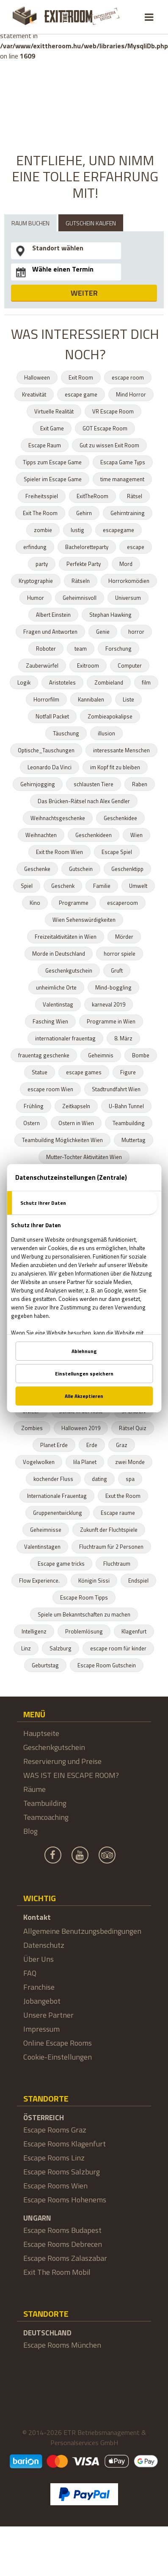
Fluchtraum (116, 1563)
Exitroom (88, 665)
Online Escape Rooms (57, 2043)
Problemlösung (84, 1631)
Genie (103, 631)
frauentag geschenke (43, 1055)
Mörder (124, 936)
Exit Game (52, 428)
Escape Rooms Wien (55, 2185)
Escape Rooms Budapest (62, 2230)
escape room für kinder (118, 1648)
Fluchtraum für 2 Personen (111, 1546)
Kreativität (34, 394)
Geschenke (37, 869)
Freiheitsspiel (41, 496)
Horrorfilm (46, 699)
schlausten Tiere (93, 784)
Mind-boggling (113, 987)
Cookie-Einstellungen (57, 2057)
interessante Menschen (121, 750)
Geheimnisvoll (79, 597)
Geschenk (62, 886)
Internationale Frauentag (57, 1496)
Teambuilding (129, 1123)
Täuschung (66, 733)
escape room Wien (50, 1089)
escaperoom (122, 902)
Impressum (41, 2029)
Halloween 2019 (80, 1428)
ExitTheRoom (92, 496)
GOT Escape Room (105, 428)
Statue (39, 1072)
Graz (121, 1445)
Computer (130, 665)
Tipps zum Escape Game (52, 462)
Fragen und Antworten (50, 631)
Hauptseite (41, 1733)
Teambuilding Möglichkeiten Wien (62, 1140)
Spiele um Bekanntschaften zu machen (84, 1614)
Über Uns (38, 1959)
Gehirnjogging (37, 784)
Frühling (34, 1106)
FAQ (29, 1973)
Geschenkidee (120, 818)
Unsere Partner (48, 2015)
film (146, 682)
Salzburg (61, 1648)
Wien (136, 835)
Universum (128, 597)
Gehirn (84, 513)
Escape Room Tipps (84, 1597)
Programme (73, 902)
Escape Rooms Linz (54, 2157)
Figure (128, 1072)
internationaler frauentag (65, 1038)
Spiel (27, 886)
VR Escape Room (113, 411)
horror (136, 631)
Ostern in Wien (76, 1123)
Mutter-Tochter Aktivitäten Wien (84, 1157)
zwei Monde (130, 1462)
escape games (84, 1072)
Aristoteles (62, 682)
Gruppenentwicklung (57, 1512)
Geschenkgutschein (68, 970)
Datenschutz (43, 1945)
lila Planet (84, 1462)
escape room (128, 377)
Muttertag (133, 1140)
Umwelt (138, 886)
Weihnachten (41, 835)
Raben (139, 784)
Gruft (117, 970)
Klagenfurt (133, 1631)
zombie (43, 530)
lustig (77, 530)
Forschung (118, 648)
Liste (128, 699)
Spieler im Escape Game (53, 479)
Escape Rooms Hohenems (64, 2199)
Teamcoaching (46, 1817)
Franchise (39, 1987)
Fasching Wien (50, 1021)
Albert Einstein (53, 614)
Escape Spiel (117, 852)
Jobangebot (42, 2001)
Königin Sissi (94, 1580)
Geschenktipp (127, 869)
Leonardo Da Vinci (50, 767)
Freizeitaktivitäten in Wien (65, 936)
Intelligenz (34, 1631)
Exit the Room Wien (59, 852)
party (42, 564)
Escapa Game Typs (122, 462)
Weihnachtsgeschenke (57, 818)
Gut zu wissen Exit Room (109, 445)
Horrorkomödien (128, 581)
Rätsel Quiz (132, 1428)
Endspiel (138, 1580)
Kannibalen (91, 699)
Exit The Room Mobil (57, 2272)
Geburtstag (45, 1665)
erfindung (35, 547)
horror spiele (119, 953)
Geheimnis (100, 1055)
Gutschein (81, 869)
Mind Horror (131, 394)
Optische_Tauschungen (46, 750)
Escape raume (118, 1512)
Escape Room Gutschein (106, 1665)
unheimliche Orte (56, 987)
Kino (35, 902)
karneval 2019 (108, 1004)
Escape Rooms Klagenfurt (64, 2143)
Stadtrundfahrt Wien (116, 1089)
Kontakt (37, 1917)
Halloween (37, 377)
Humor (35, 597)
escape (135, 547)
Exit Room (81, 377)
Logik (23, 682)
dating (99, 1479)
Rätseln (81, 581)
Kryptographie (36, 581)
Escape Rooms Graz (54, 2129)
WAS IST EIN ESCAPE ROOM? (71, 1775)
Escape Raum (44, 445)
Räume (34, 1789)
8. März (123, 1038)
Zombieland (108, 682)
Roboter (46, 648)
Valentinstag (58, 1004)
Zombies (32, 1428)
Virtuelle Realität (54, 411)
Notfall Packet (52, 716)
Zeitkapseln (76, 1106)
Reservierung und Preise (62, 1761)
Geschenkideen (93, 835)
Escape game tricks (61, 1563)
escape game (81, 394)
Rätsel (134, 496)
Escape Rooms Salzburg (61, 2171)
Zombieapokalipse (110, 716)
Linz (26, 1648)
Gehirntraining (127, 513)
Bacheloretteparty (86, 547)
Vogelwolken (39, 1462)
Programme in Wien (111, 1021)
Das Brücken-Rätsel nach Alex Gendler (84, 801)
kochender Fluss (53, 1479)
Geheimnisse (45, 1529)
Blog (30, 1831)
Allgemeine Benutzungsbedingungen (82, 1931)
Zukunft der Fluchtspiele (109, 1529)
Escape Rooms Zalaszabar (65, 2258)
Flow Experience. (39, 1580)
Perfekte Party (83, 564)
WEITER (84, 293)
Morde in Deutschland (58, 953)
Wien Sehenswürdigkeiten (84, 919)
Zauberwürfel (42, 665)
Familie (101, 886)
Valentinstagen (42, 1546)
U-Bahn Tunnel (126, 1106)
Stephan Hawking (110, 614)
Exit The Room (40, 513)
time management (122, 479)
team (80, 648)
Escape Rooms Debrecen (62, 2244)
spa (130, 1479)
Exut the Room (122, 1496)
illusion (106, 733)
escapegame (118, 530)
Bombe (140, 1055)
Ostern (31, 1123)
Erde (91, 1445)
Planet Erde (54, 1445)
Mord (125, 564)
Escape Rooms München (62, 2345)
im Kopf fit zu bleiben (115, 767)
